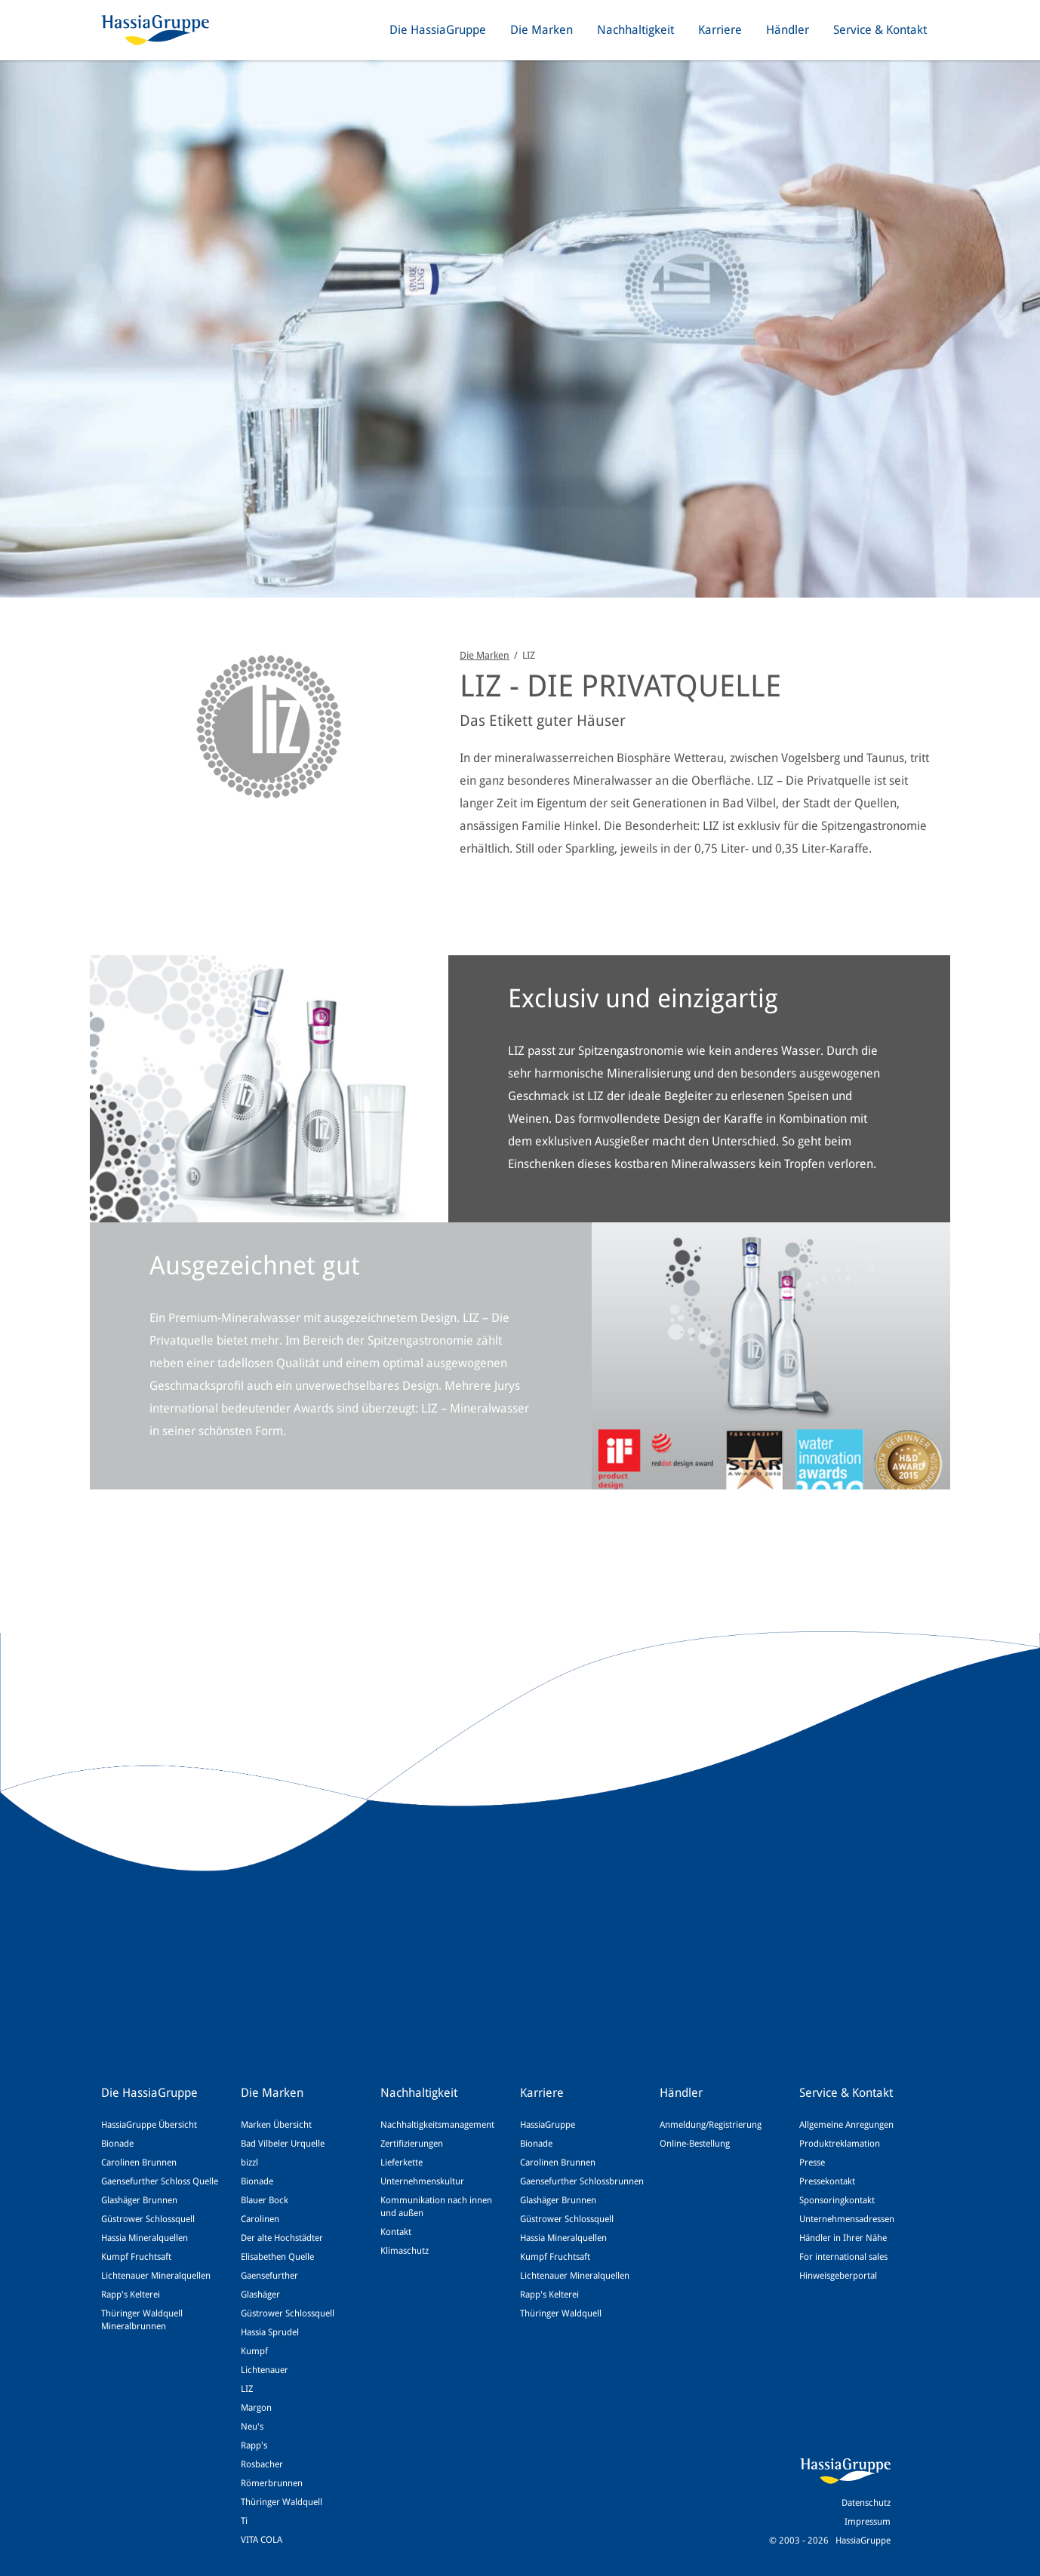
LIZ (247, 2389)
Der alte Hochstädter (282, 2238)
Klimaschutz (404, 2251)
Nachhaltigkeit (635, 30)
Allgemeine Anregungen (846, 2125)
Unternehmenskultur (422, 2181)
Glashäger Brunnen (139, 2200)
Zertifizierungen (411, 2143)
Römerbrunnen (272, 2483)
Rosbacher (262, 2464)
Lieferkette (401, 2162)
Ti (244, 2521)
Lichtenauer (264, 2370)
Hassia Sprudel (270, 2332)
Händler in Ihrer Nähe (843, 2238)
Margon (256, 2407)
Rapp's (254, 2445)
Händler (787, 30)
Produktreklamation (839, 2143)
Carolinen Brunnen (139, 2162)
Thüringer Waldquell (281, 2502)
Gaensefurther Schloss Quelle (159, 2181)
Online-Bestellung (695, 2143)
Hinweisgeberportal (838, 2275)
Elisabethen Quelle (277, 2257)
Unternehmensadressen (846, 2219)
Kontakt (395, 2232)
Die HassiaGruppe (437, 30)
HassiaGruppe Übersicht (149, 2125)
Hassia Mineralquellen (144, 2238)
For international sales (843, 2257)
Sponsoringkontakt (837, 2200)
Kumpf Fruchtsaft (136, 2257)
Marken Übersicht (276, 2125)
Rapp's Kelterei (130, 2294)
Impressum (868, 2521)
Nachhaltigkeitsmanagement (437, 2125)
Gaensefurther (269, 2275)
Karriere (720, 30)
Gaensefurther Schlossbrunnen (582, 2181)
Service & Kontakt (880, 30)
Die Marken (541, 30)
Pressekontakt (827, 2181)
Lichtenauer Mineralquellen (156, 2275)
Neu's (252, 2426)
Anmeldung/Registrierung (711, 2125)
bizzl (249, 2162)
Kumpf (254, 2351)
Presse (812, 2162)
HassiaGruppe (547, 2125)
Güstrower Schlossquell (148, 2219)
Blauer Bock (264, 2200)
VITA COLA (261, 2540)
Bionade (117, 2143)
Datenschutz (866, 2503)
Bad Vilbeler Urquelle (283, 2143)
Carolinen (260, 2219)
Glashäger (260, 2294)
